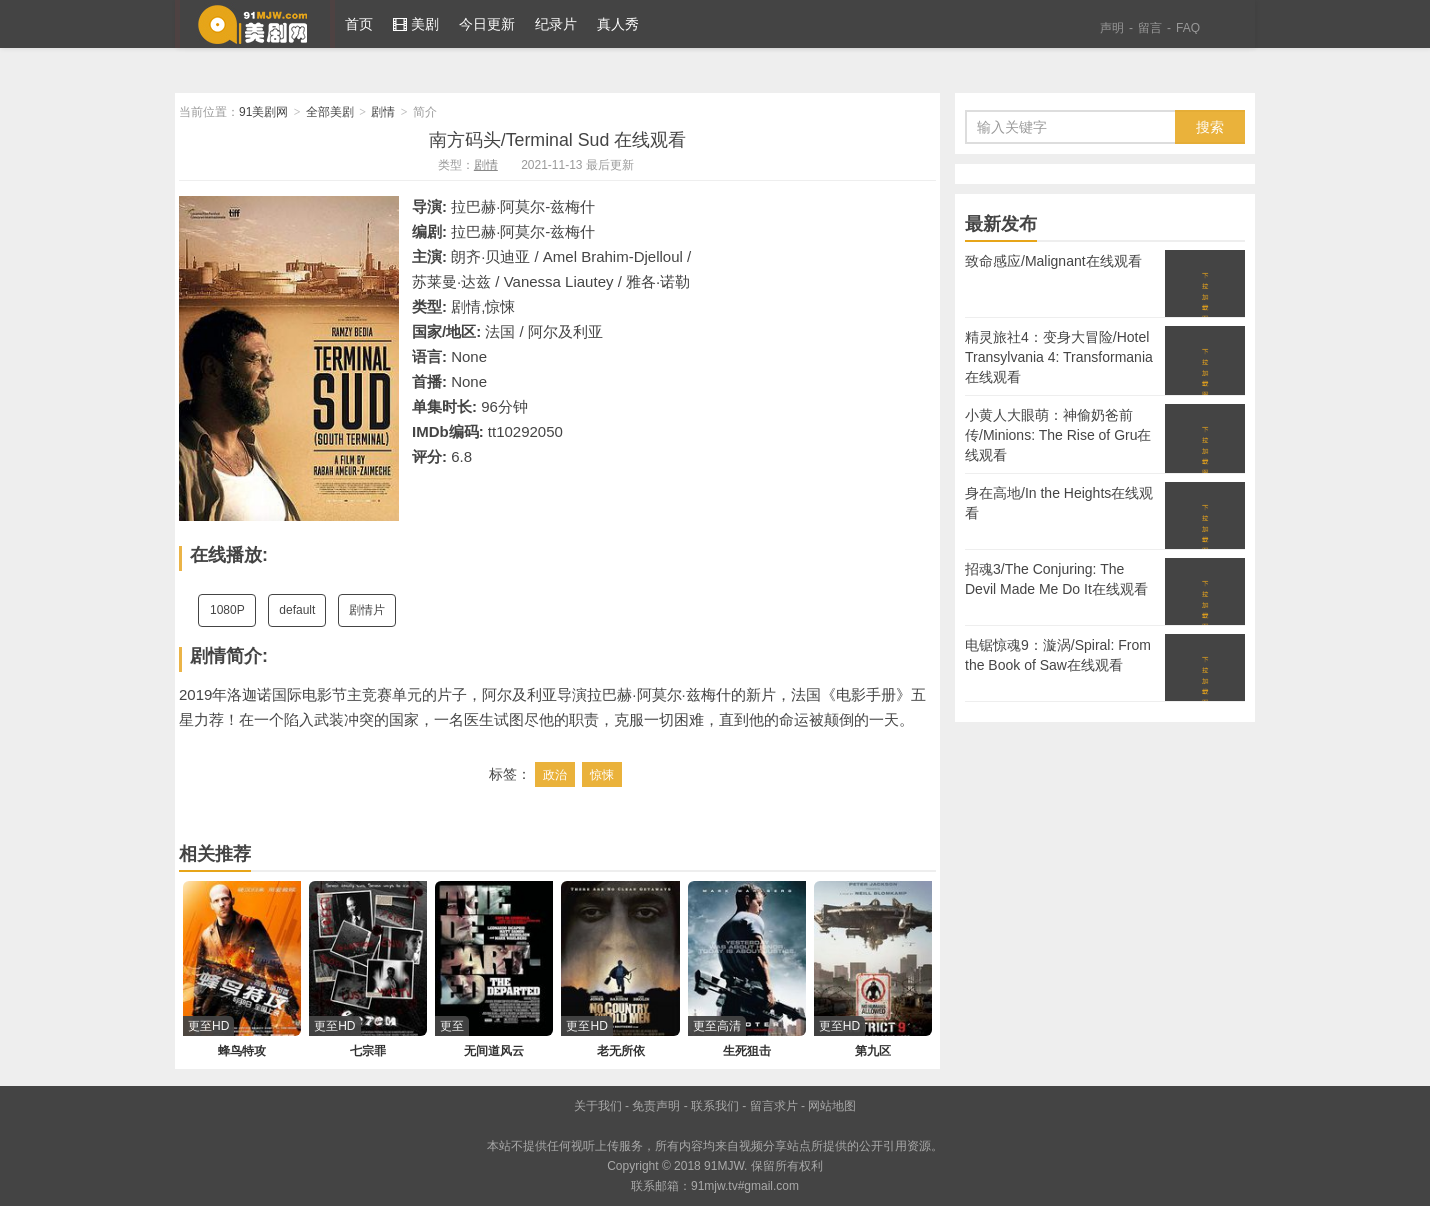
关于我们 (598, 1106)
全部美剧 (330, 112)
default (297, 610)
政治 (555, 775)
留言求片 (774, 1106)
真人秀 (618, 24)
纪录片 (556, 24)
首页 (359, 24)
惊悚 (602, 775)
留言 (1150, 28)
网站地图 (832, 1106)
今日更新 (487, 24)
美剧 (416, 24)
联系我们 (715, 1106)
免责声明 (656, 1106)
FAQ (1188, 28)
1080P (227, 610)
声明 (1112, 28)
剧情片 (367, 610)
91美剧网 (255, 24)
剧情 (383, 112)
